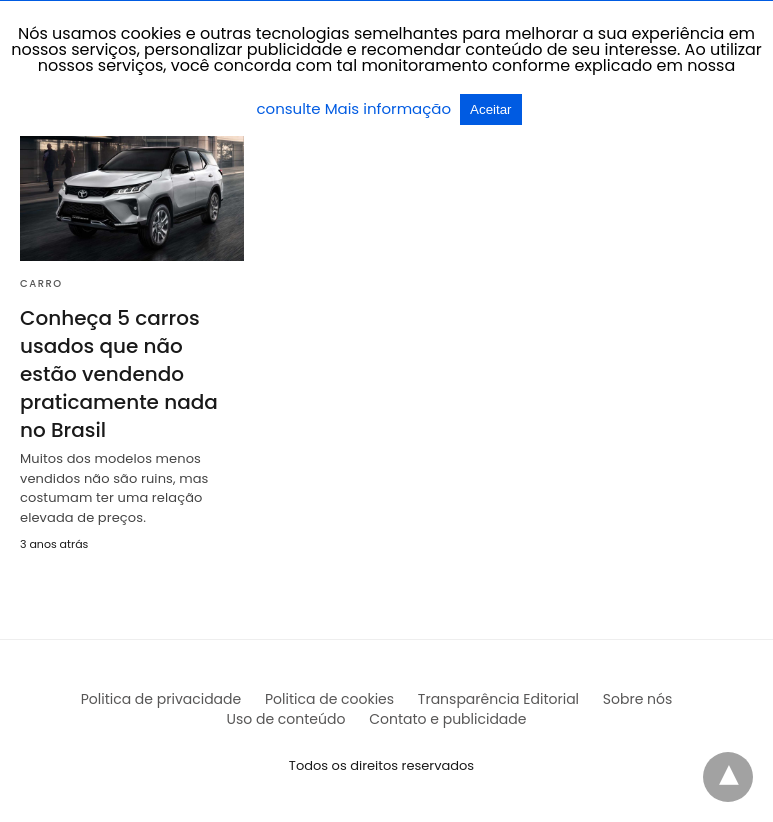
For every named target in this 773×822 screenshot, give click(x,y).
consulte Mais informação (355, 108)
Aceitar (490, 109)
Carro (41, 283)
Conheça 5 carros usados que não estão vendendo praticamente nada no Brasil (119, 374)
